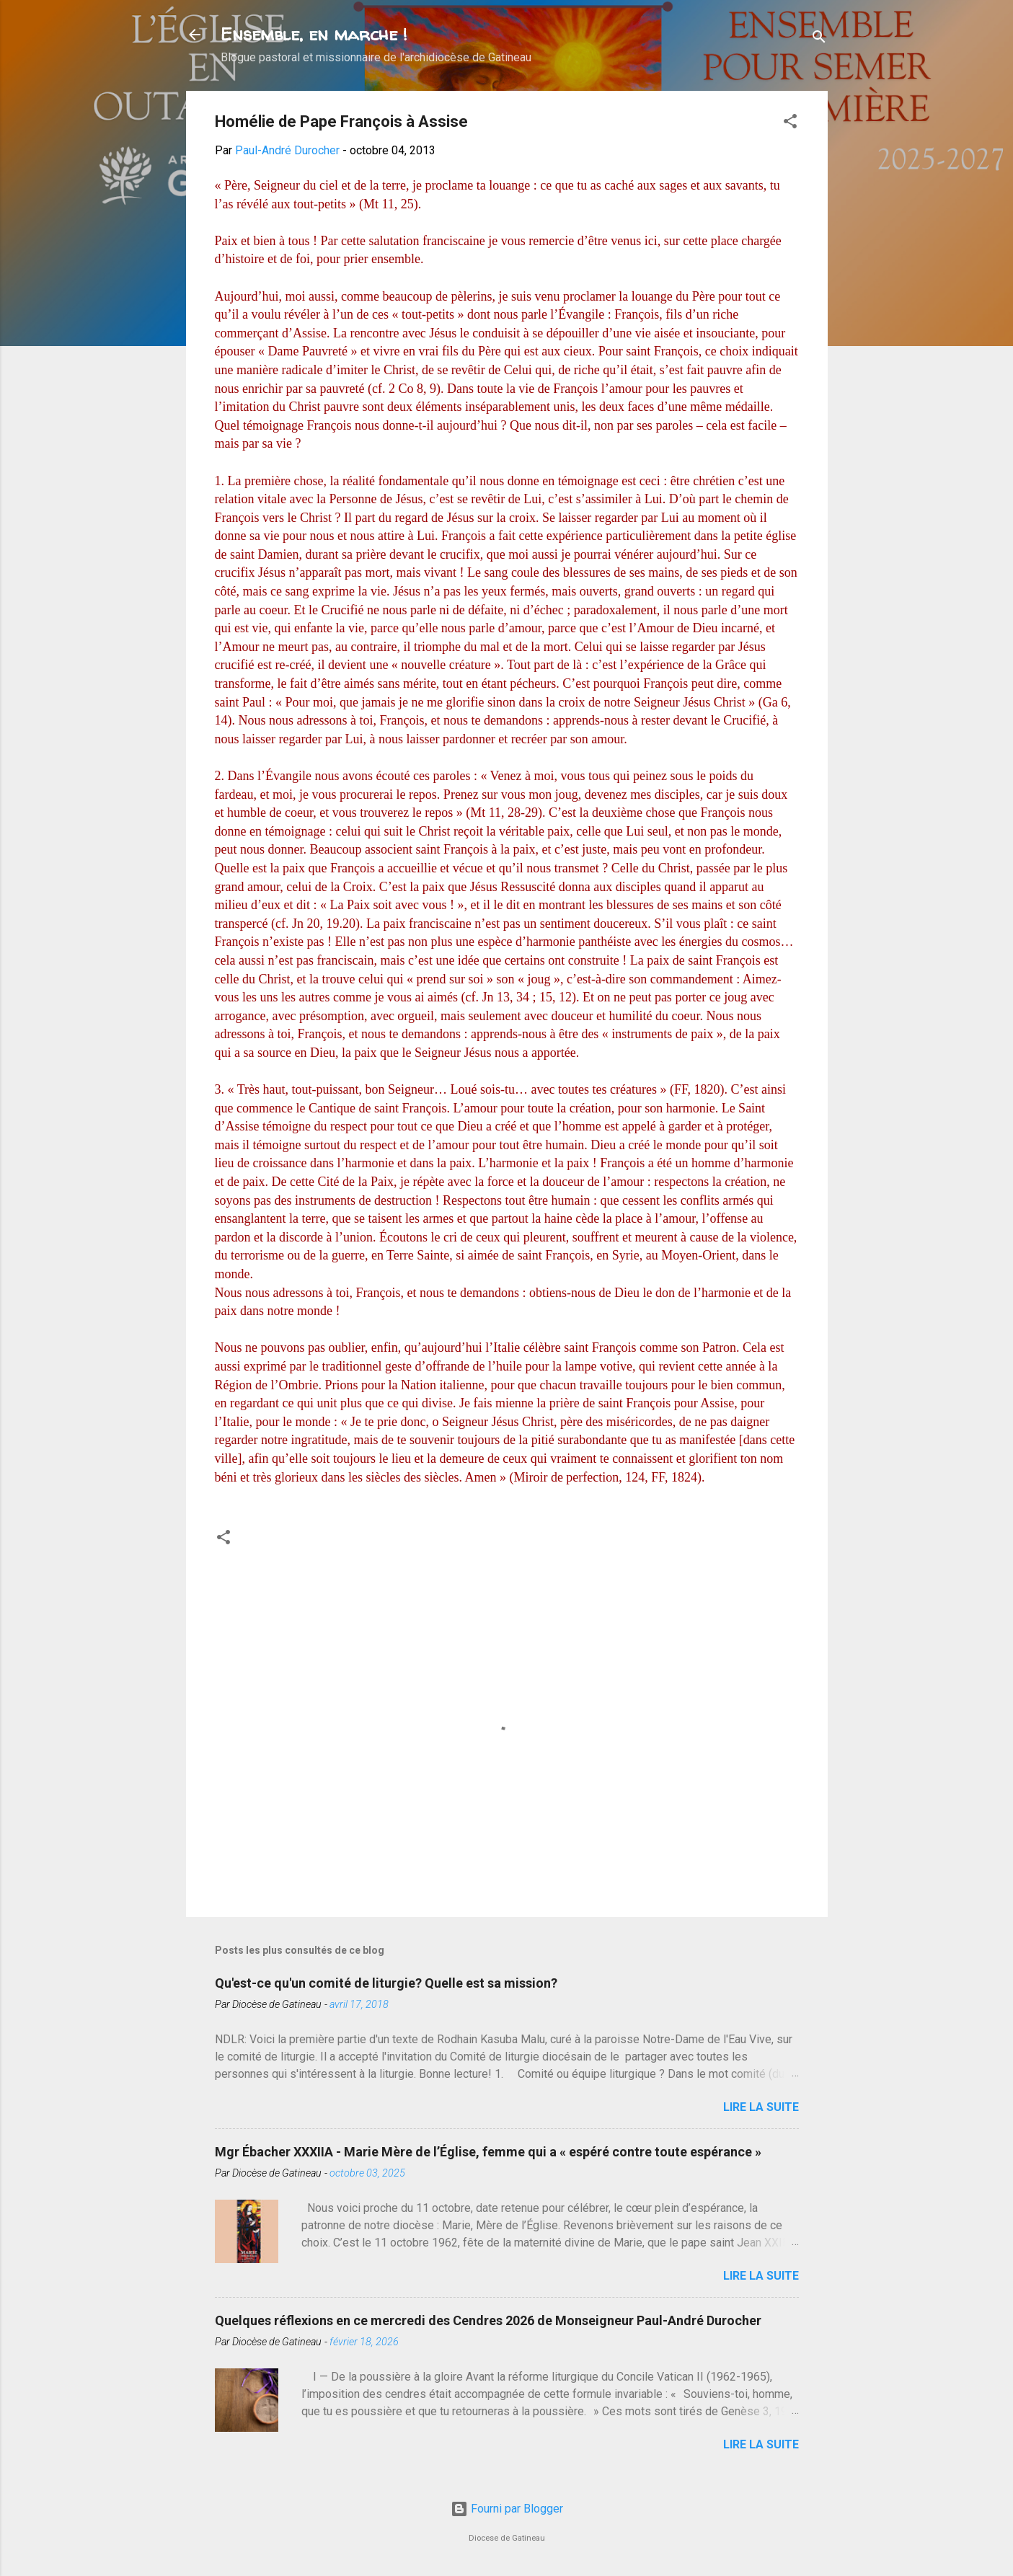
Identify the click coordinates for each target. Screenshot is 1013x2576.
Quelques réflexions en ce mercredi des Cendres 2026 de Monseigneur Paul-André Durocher (488, 2320)
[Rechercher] (819, 39)
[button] (790, 123)
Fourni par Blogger (507, 2508)
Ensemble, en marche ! (314, 34)
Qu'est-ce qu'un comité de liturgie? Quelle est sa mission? (386, 1983)
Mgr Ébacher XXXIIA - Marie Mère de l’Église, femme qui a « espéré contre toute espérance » (488, 2151)
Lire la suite (761, 2107)
